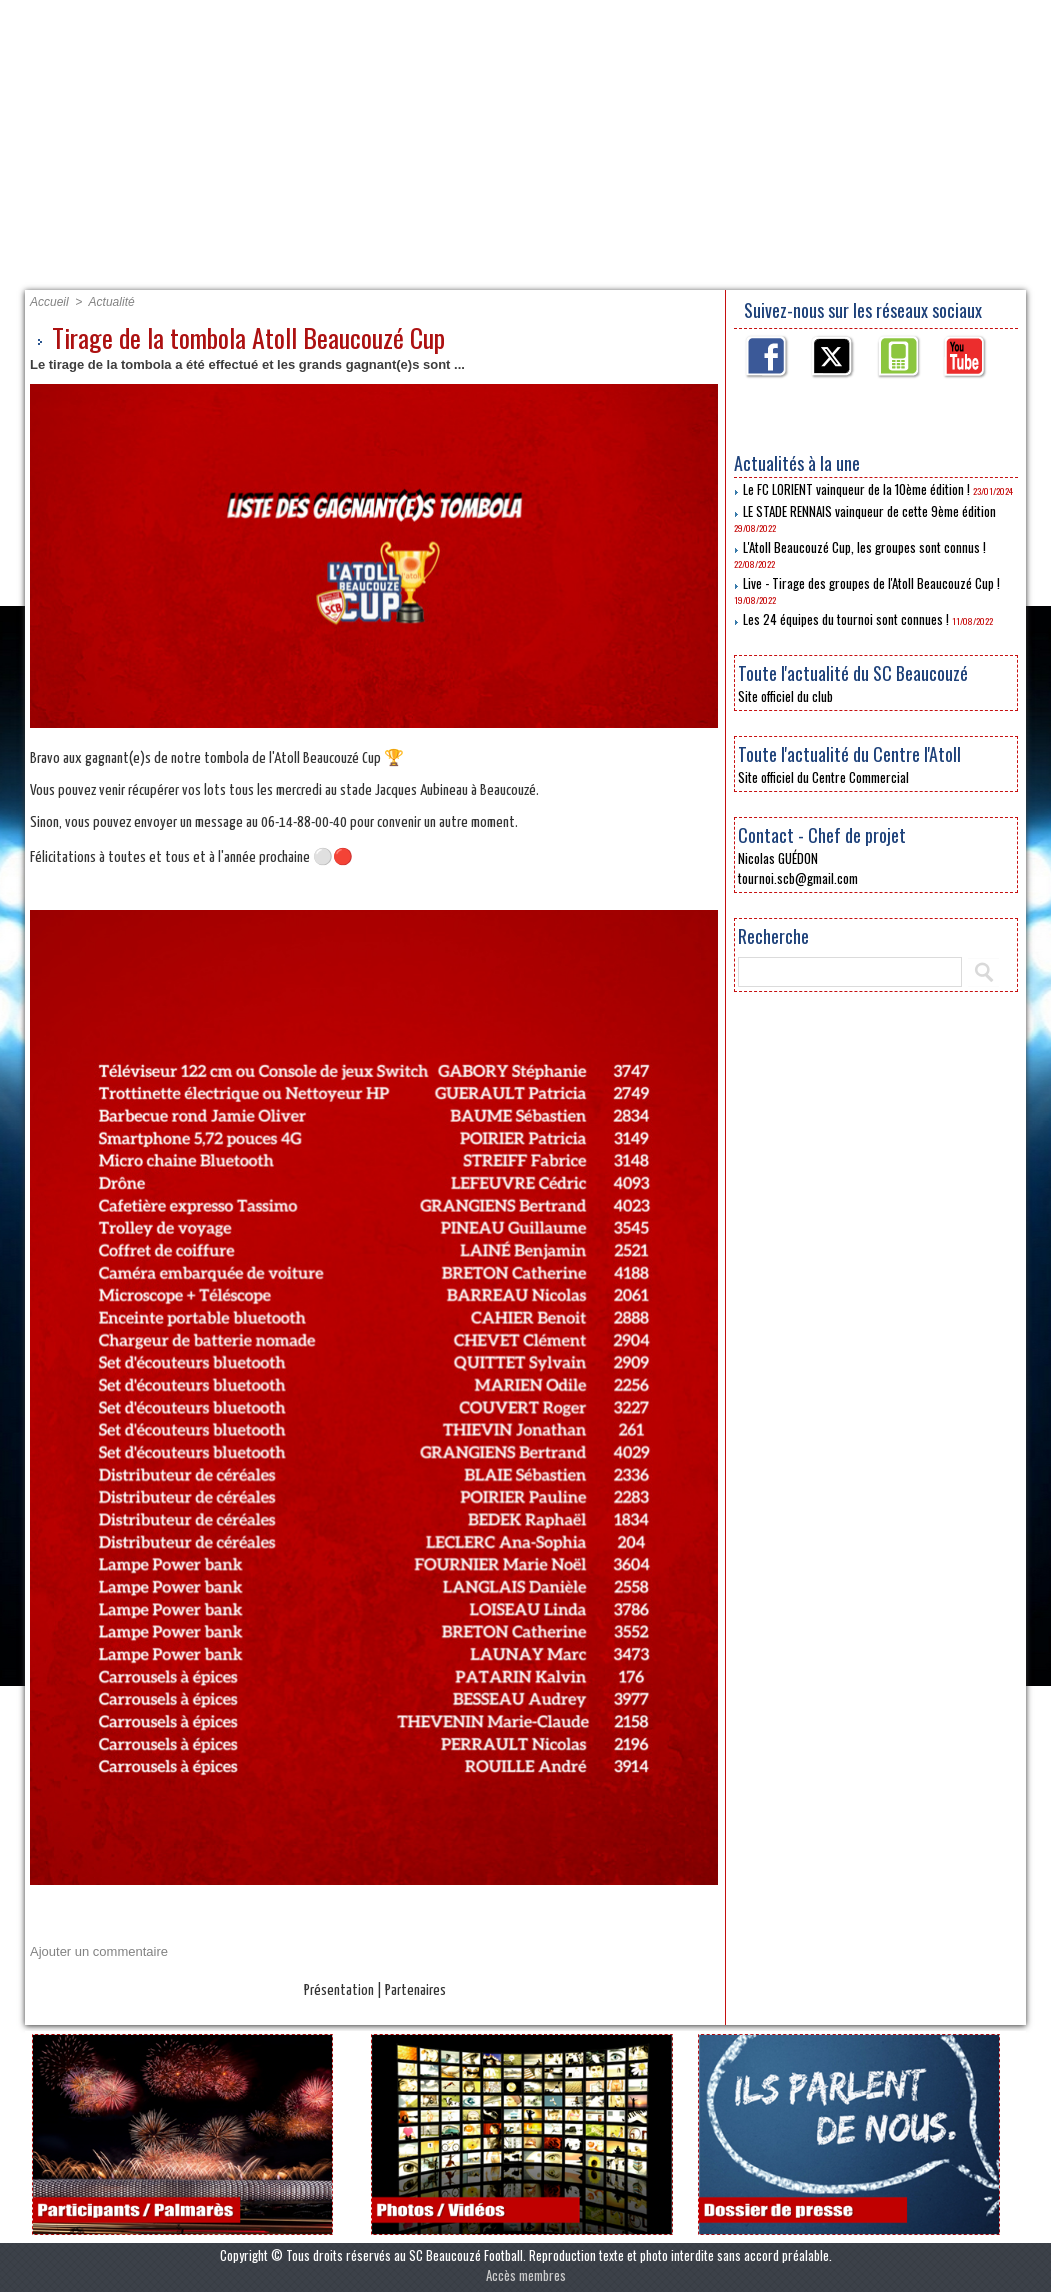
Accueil (109, 266)
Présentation (253, 266)
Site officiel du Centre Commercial (823, 777)
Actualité (112, 302)
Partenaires (416, 266)
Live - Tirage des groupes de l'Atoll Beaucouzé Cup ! (871, 583)
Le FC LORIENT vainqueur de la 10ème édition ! (856, 489)
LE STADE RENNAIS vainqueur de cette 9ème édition (869, 511)
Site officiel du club (785, 696)
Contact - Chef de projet (822, 835)
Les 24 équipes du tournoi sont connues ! (846, 619)
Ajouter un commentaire (99, 1951)
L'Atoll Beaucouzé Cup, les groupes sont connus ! (864, 547)
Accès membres (526, 2275)
